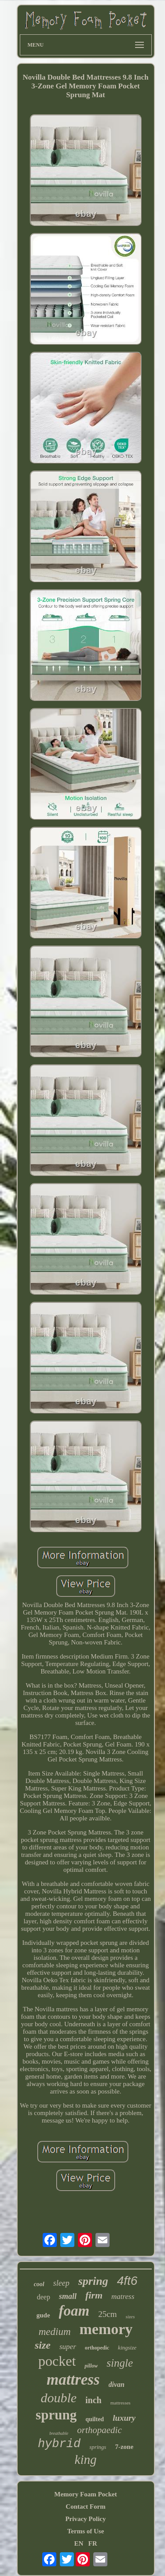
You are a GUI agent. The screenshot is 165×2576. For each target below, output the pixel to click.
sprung (56, 2415)
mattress (73, 2379)
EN (78, 2543)
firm (94, 2295)
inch (93, 2400)
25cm (107, 2314)
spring (93, 2281)
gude (43, 2315)
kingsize (127, 2347)
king (86, 2459)
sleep (61, 2283)
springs (97, 2447)
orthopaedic (99, 2430)
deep (43, 2297)
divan (117, 2384)
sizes (130, 2316)
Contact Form (85, 2506)
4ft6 (127, 2280)
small (68, 2296)
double (58, 2397)
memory (106, 2329)
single (119, 2363)
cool (39, 2284)
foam (74, 2311)
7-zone (124, 2446)
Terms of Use (85, 2531)
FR (92, 2543)
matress (122, 2296)
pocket (57, 2361)
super (67, 2346)
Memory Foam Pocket (85, 2494)
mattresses (120, 2402)
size (43, 2345)
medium (55, 2331)
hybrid (59, 2444)
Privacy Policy (85, 2518)
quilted (94, 2419)
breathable (58, 2433)
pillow (91, 2366)
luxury (124, 2418)
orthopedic (97, 2348)
